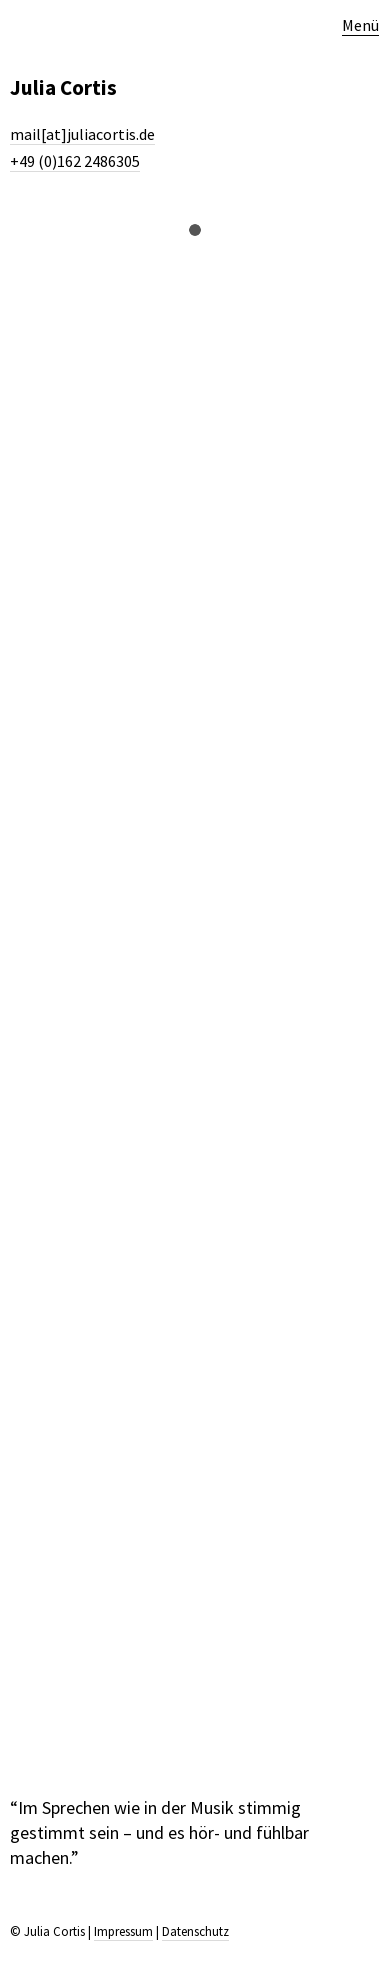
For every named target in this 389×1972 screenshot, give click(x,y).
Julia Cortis (63, 87)
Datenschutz (195, 1931)
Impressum (123, 1931)
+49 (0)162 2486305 (75, 161)
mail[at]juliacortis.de (82, 134)
